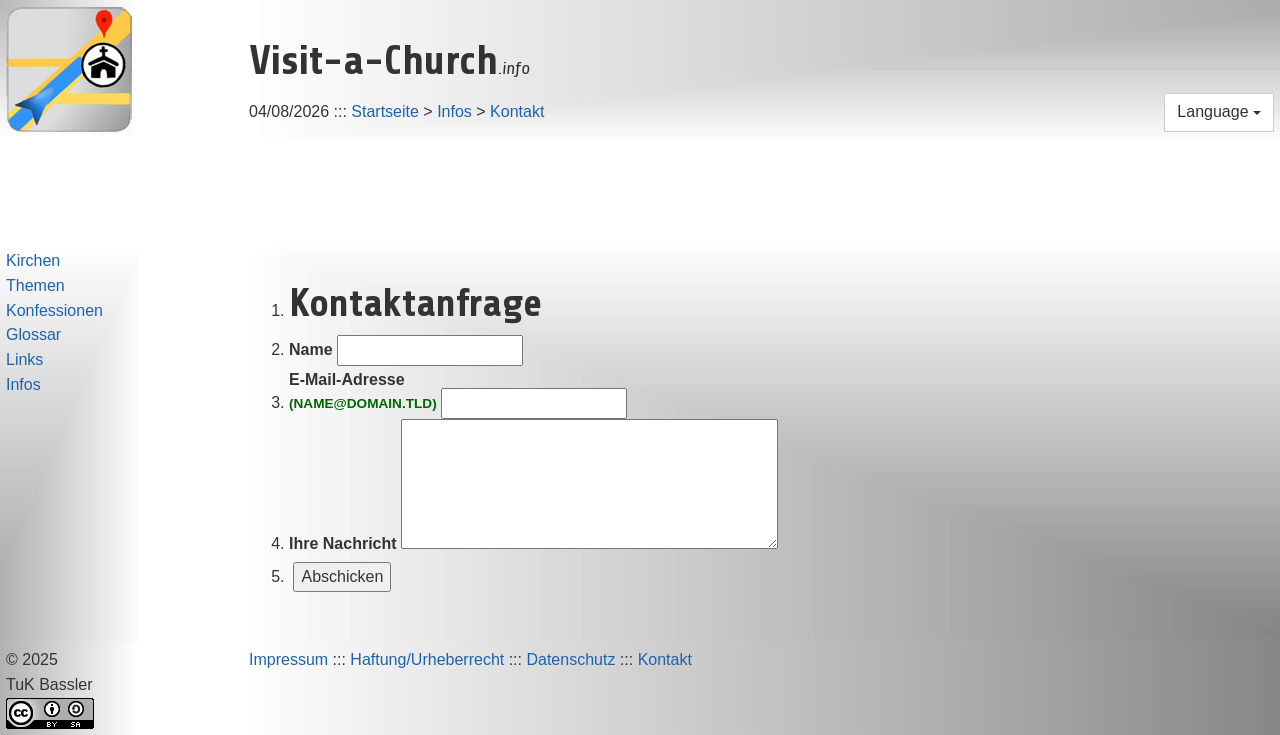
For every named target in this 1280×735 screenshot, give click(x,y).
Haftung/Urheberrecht (427, 659)
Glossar (33, 334)
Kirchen (33, 260)
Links (24, 359)
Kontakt (517, 111)
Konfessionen (54, 310)
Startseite (385, 111)
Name (311, 349)
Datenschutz (570, 659)
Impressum (288, 659)
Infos (454, 111)
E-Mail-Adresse (363, 392)
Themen (35, 285)
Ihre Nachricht (343, 543)
